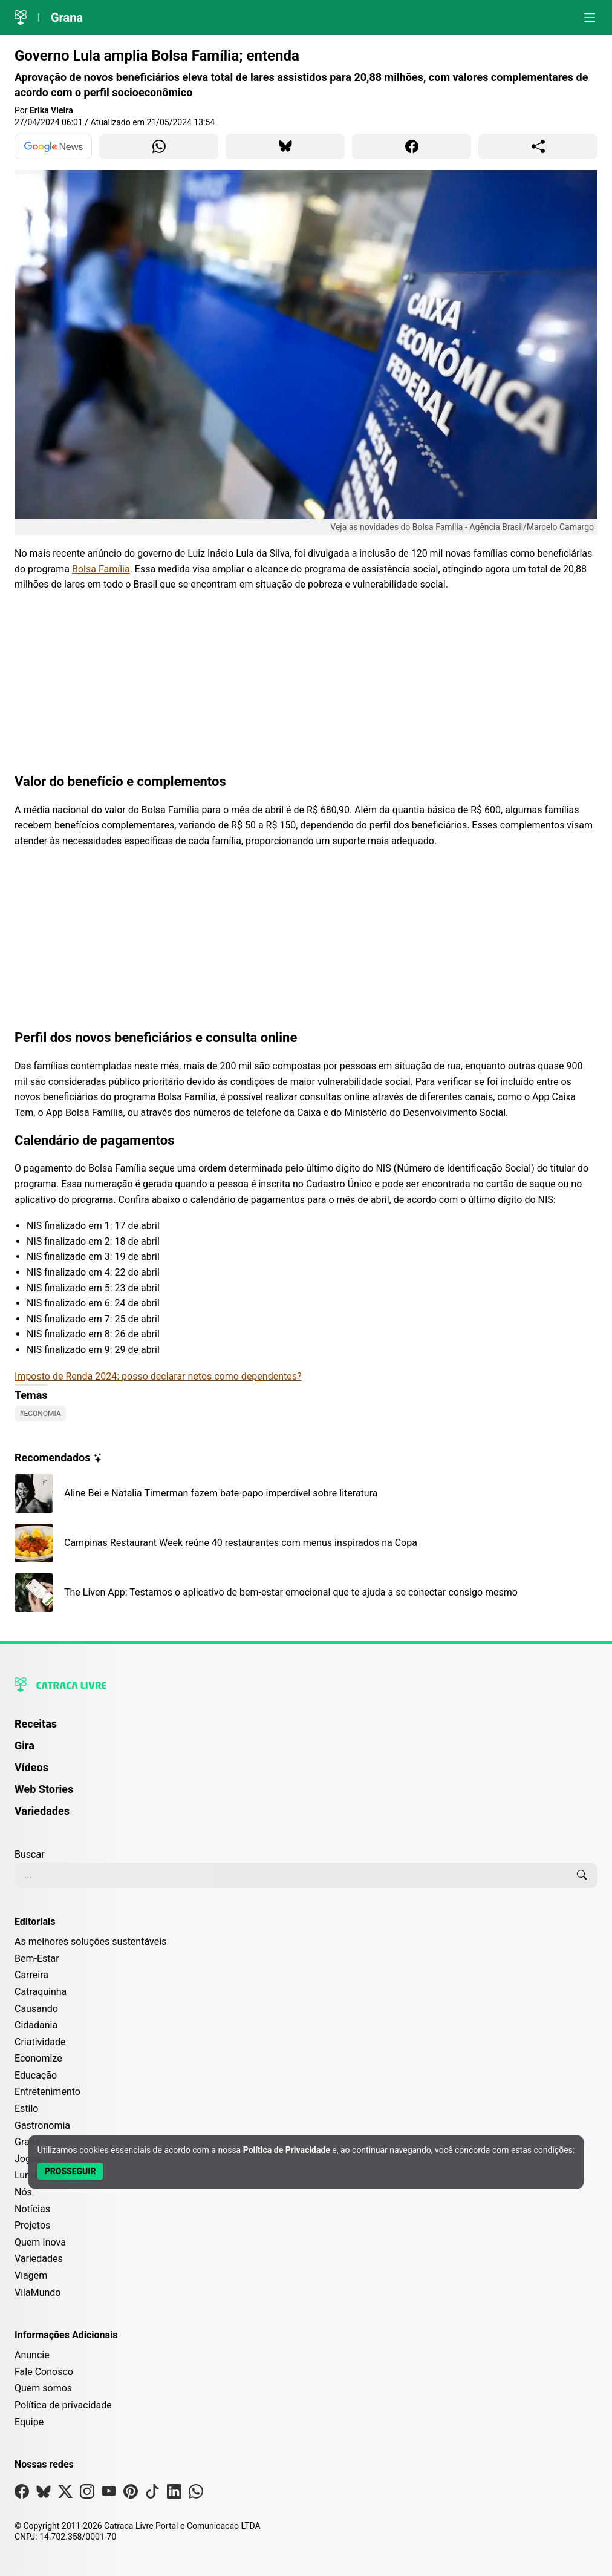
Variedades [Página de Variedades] (42, 1810)
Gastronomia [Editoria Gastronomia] (42, 2125)
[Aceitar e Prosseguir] (70, 2171)
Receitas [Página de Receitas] (36, 1723)
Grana (67, 17)
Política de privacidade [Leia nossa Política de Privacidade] (63, 2405)
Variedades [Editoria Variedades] (39, 2258)
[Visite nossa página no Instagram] (87, 2494)
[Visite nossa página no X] (65, 2494)
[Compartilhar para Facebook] (411, 146)
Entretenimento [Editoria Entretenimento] (47, 2091)
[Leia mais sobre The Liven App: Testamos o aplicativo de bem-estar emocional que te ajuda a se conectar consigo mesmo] (306, 1592)
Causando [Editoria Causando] (36, 2008)
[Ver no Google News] (53, 146)
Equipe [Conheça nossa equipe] (29, 2422)
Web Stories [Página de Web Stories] (44, 1789)
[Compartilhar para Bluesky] (285, 146)
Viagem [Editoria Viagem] (31, 2275)
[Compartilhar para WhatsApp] (158, 146)
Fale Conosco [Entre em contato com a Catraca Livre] (44, 2372)
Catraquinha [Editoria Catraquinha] (41, 1992)
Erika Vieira (51, 110)
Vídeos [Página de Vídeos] (31, 1767)
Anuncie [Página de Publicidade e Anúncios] (32, 2355)
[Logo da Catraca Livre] (21, 17)
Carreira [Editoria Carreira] (31, 1975)
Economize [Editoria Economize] (38, 2058)
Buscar (30, 1854)
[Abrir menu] (589, 17)
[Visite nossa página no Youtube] (109, 2494)
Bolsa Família (101, 569)
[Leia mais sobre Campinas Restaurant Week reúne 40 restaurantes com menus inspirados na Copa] (306, 1543)
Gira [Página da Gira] (24, 1745)
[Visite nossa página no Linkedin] (174, 2494)
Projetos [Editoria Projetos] (32, 2225)
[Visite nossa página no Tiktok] (152, 2494)
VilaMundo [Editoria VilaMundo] (37, 2292)
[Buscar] (581, 1875)
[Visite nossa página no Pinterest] (130, 2494)
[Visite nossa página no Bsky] (43, 2494)
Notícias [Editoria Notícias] (32, 2209)
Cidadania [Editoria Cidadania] (36, 2025)
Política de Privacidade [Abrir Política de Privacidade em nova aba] (286, 2150)
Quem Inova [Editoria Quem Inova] (40, 2242)
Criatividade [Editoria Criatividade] (40, 2042)
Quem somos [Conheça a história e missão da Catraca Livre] (43, 2388)
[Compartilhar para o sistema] (537, 146)
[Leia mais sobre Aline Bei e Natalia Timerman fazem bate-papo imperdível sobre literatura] (306, 1493)
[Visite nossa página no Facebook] (22, 2494)
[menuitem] (306, 1729)
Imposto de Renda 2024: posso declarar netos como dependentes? (158, 1376)
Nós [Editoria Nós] (23, 2192)
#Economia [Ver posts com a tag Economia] (40, 1413)
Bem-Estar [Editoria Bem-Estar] (37, 1958)
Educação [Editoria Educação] (36, 2075)
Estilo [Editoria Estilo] (27, 2108)
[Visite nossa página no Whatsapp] (196, 2494)
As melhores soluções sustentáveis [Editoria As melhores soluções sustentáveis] (90, 1941)
